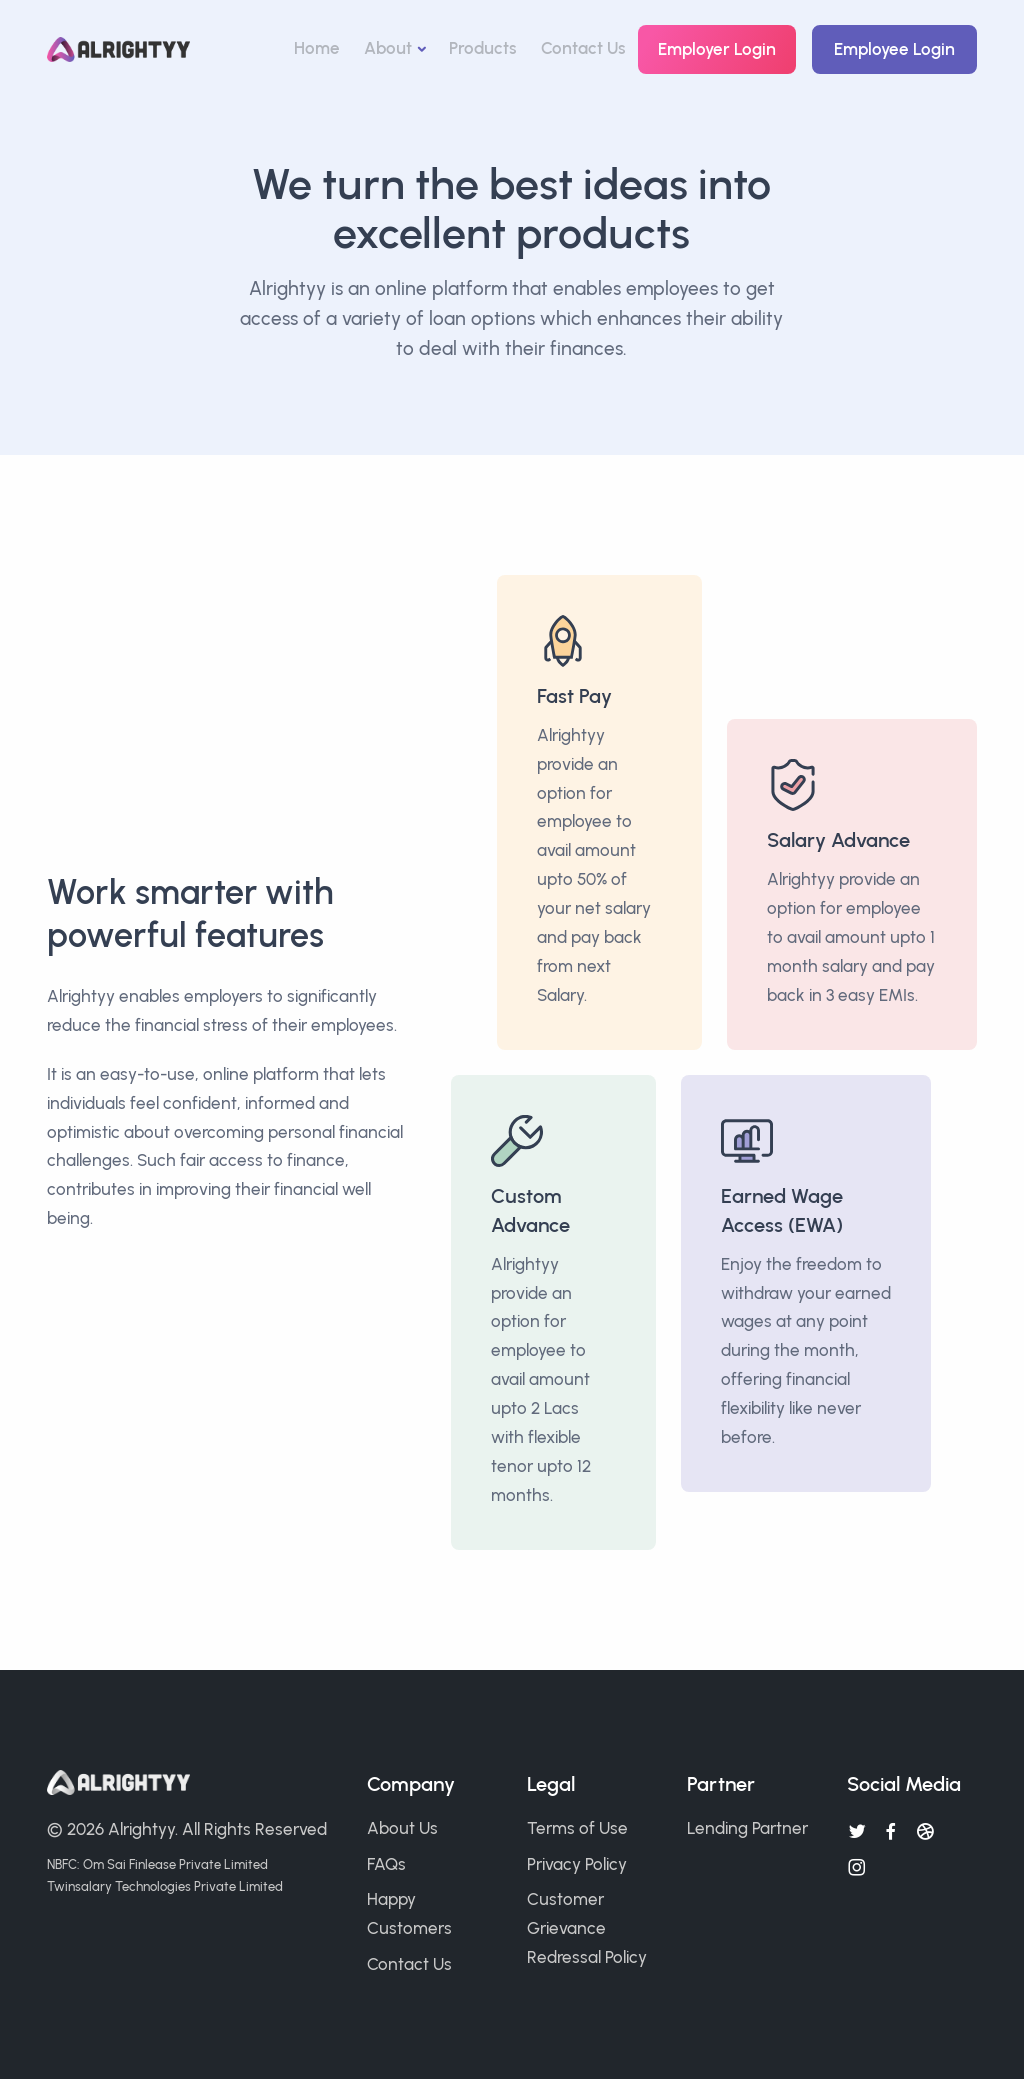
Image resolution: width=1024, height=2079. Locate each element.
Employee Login (894, 49)
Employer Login (717, 49)
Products (483, 48)
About (388, 48)
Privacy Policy (577, 1864)
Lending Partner (747, 1828)
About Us (402, 1828)
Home (317, 48)
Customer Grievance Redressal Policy (587, 1928)
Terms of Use (577, 1828)
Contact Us (583, 48)
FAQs (386, 1864)
